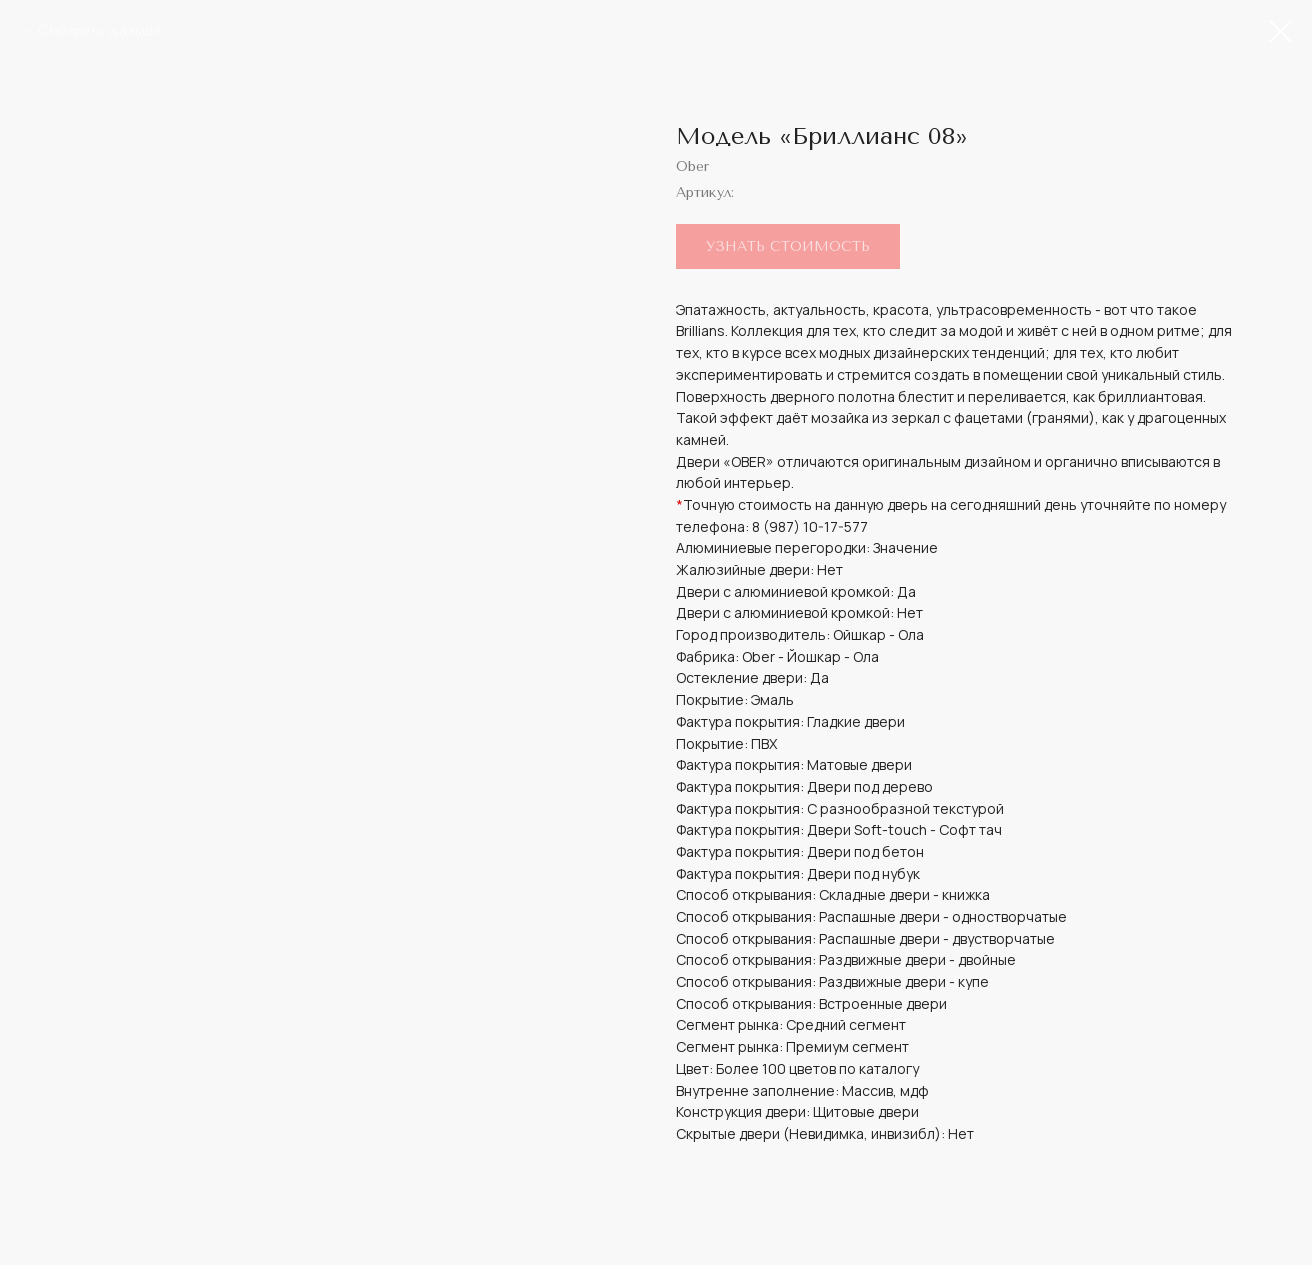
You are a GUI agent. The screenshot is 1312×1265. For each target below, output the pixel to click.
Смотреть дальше (99, 30)
